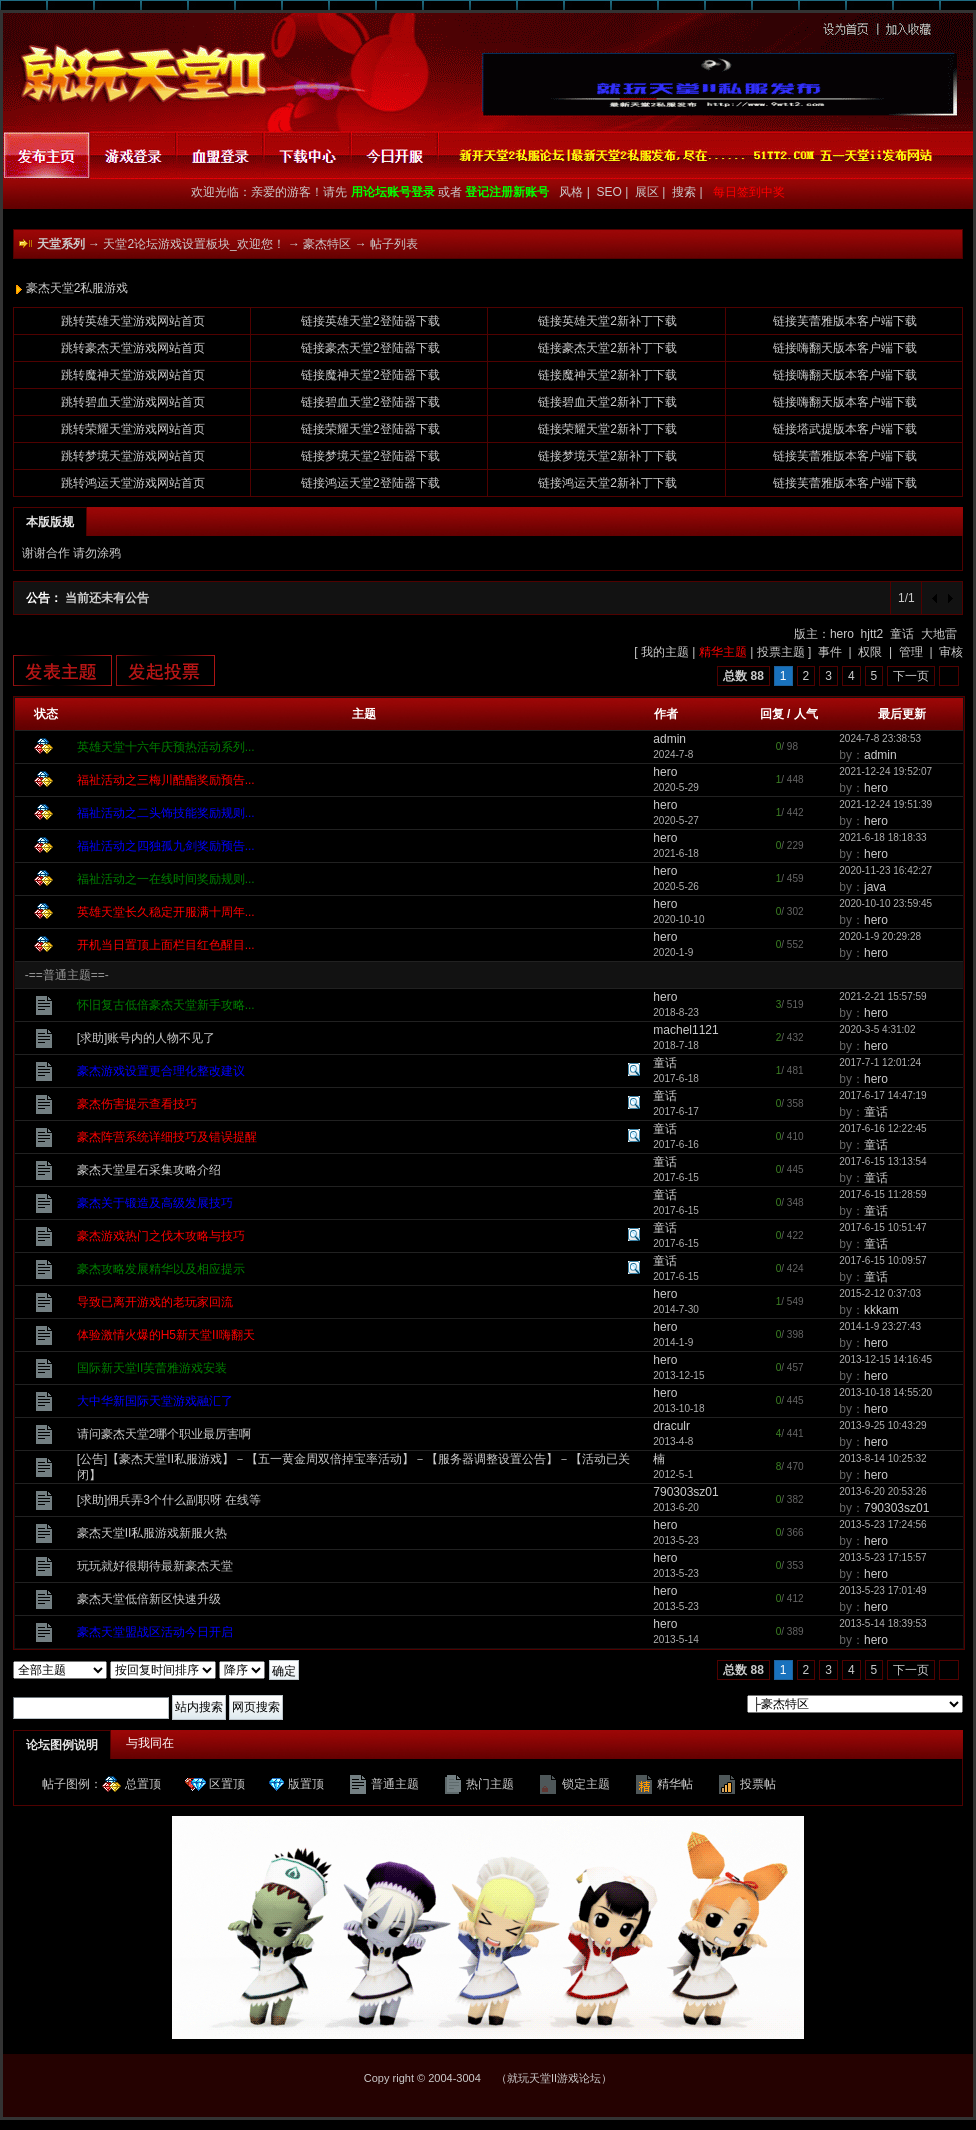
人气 (806, 714)
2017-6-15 (676, 1177)
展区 (648, 192)
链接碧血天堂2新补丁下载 (607, 402)
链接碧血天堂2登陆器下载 (370, 402)
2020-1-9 (673, 952)
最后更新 (902, 714)
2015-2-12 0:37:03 (880, 1293)
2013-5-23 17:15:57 (882, 1557)
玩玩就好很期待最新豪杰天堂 (155, 1566)
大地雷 (939, 634)
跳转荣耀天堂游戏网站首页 (133, 429)
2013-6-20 (676, 1507)
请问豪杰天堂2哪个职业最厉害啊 (164, 1434)
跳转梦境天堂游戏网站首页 (133, 456)
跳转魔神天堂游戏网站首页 (133, 375)
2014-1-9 (673, 1342)
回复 (772, 714)
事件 (830, 652)
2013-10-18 (678, 1408)
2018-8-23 (676, 1012)
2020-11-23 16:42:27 (885, 870)
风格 (570, 192)
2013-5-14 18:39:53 (882, 1623)
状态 (46, 714)
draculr (671, 1426)
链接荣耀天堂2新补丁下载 (607, 429)
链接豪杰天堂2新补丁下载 (607, 348)
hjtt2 (872, 634)
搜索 (685, 192)
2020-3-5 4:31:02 (877, 1029)
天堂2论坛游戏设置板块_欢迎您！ (193, 244)
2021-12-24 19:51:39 (885, 804)
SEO (611, 192)
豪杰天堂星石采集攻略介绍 (149, 1170)
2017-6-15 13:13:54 (882, 1161)
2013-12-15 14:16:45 (885, 1359)
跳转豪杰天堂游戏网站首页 (133, 348)
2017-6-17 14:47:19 (882, 1095)
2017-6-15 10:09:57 (882, 1260)
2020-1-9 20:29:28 (880, 936)
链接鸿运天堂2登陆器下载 (370, 483)
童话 (902, 634)
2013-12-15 (678, 1375)
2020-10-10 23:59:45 (885, 903)
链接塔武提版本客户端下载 (845, 429)
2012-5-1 (673, 1474)
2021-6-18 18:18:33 (882, 837)
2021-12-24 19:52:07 (885, 771)
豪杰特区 (327, 244)
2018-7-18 (676, 1045)
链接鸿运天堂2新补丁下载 (607, 483)
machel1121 (685, 1030)
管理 (911, 652)
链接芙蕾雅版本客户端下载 (845, 321)
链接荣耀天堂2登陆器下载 (370, 429)
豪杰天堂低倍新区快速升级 (149, 1599)
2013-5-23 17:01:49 (882, 1590)
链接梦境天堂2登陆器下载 (370, 456)
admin (669, 739)
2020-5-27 (676, 820)
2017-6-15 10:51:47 (882, 1227)
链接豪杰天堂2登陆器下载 (370, 348)
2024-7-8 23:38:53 (880, 738)
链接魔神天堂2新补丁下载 (607, 375)
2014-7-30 (676, 1309)
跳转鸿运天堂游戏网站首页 (133, 483)
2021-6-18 (676, 853)
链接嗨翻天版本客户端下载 (845, 348)
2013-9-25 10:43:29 (882, 1425)
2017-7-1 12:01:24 (880, 1062)
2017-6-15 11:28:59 (882, 1194)
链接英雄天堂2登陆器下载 (370, 321)
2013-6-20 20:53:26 (882, 1491)
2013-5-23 (676, 1540)
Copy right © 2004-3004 (422, 2078)
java (875, 887)
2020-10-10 (678, 919)
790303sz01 (685, 1492)
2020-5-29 (676, 787)
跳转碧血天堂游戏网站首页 (133, 402)
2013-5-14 (676, 1639)
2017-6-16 (676, 1144)
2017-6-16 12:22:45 (882, 1128)
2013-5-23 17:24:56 (882, 1524)
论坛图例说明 (62, 1745)
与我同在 (150, 1743)
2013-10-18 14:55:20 (885, 1392)
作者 (666, 714)
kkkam (881, 1310)
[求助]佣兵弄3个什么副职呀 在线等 (169, 1500)
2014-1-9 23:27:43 (880, 1326)
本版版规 (50, 522)
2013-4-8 (673, 1441)
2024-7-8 (673, 754)
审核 (951, 652)
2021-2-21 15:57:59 (882, 996)
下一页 (911, 676)
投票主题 (781, 652)
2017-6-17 (676, 1111)
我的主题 (665, 652)
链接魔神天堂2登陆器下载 (370, 375)
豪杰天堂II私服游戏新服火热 (152, 1533)
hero (842, 634)
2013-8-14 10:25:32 (882, 1458)
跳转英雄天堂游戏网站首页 (133, 321)
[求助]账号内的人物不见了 (146, 1038)
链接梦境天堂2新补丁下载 (607, 456)
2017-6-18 (676, 1078)
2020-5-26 (676, 886)
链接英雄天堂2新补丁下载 (607, 321)
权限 (870, 652)
